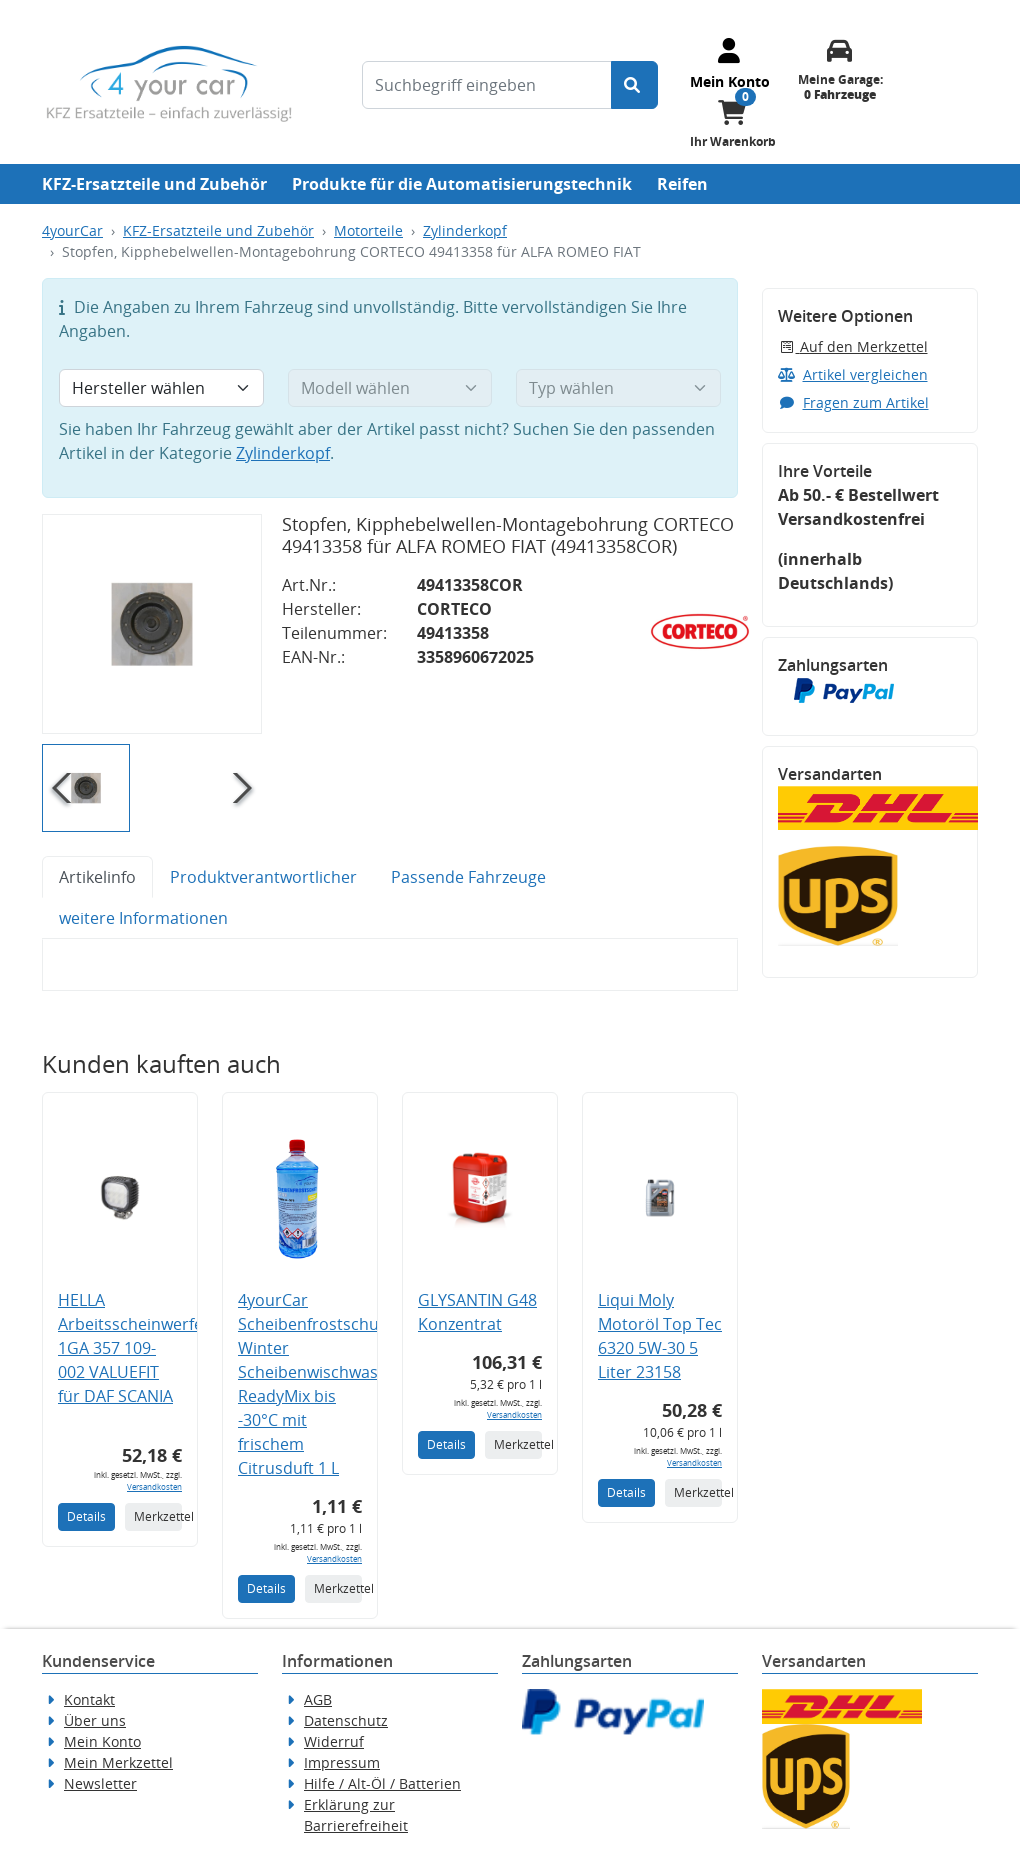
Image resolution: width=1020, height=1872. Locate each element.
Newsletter (100, 1783)
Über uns (95, 1720)
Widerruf (334, 1741)
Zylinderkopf (465, 230)
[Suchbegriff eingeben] (487, 85)
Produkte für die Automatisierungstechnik (462, 184)
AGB (318, 1699)
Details (86, 1516)
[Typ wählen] (618, 388)
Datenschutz (346, 1720)
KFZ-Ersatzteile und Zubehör (154, 184)
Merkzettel (158, 1516)
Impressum (342, 1762)
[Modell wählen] (390, 388)
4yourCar (72, 230)
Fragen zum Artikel (853, 402)
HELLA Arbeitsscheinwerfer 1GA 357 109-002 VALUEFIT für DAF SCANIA (134, 1348)
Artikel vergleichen (853, 374)
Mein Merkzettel (118, 1762)
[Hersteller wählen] (161, 388)
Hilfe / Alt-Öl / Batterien (382, 1783)
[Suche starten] (634, 85)
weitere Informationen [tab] (143, 918)
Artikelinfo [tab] (97, 877)
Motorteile (368, 230)
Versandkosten (154, 1486)
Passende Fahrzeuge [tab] (468, 877)
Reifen (682, 184)
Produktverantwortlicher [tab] (263, 877)
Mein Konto (102, 1741)
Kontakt (89, 1699)
